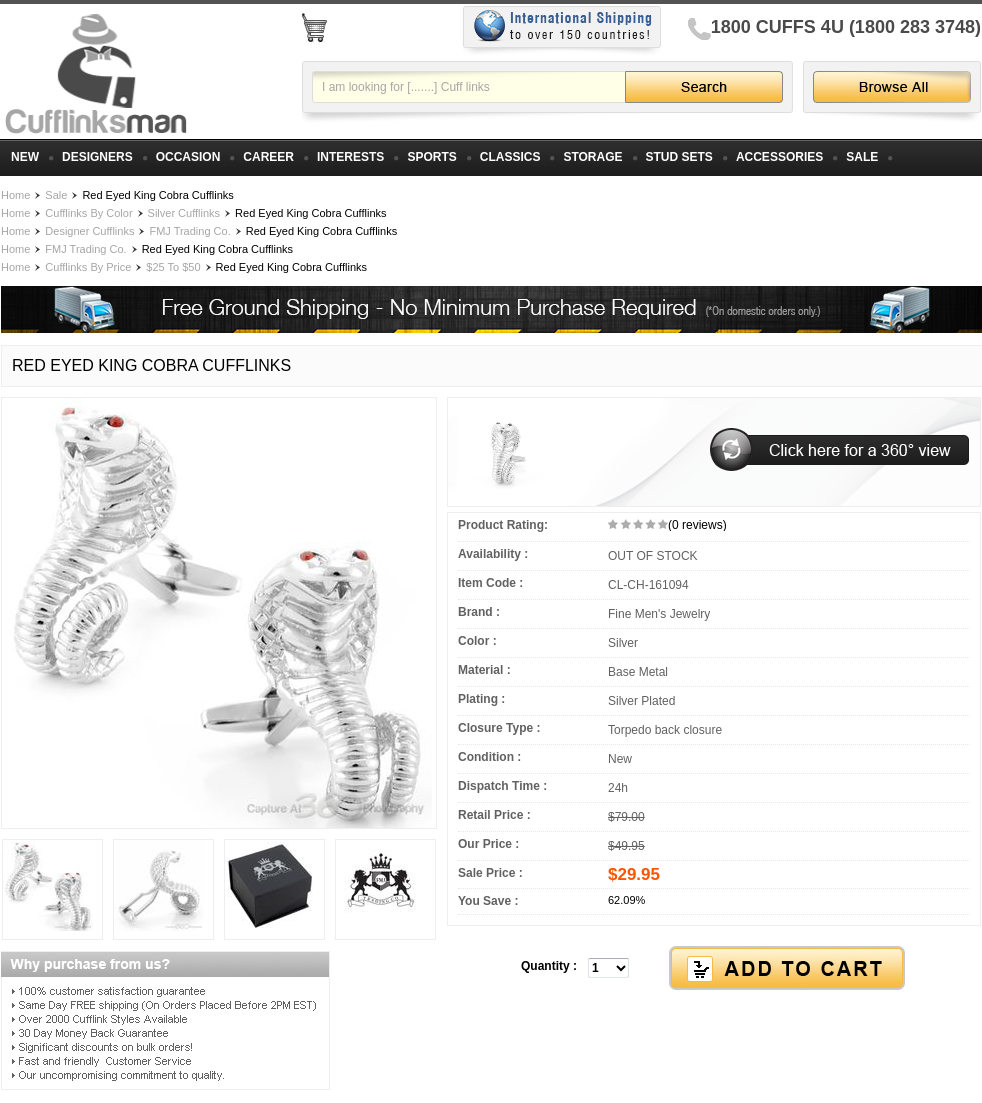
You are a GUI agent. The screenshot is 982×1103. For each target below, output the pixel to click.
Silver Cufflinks (184, 213)
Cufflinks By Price (88, 267)
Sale (56, 195)
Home (15, 195)
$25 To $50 (173, 267)
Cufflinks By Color (88, 213)
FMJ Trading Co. (189, 231)
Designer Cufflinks (89, 231)
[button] (714, 969)
